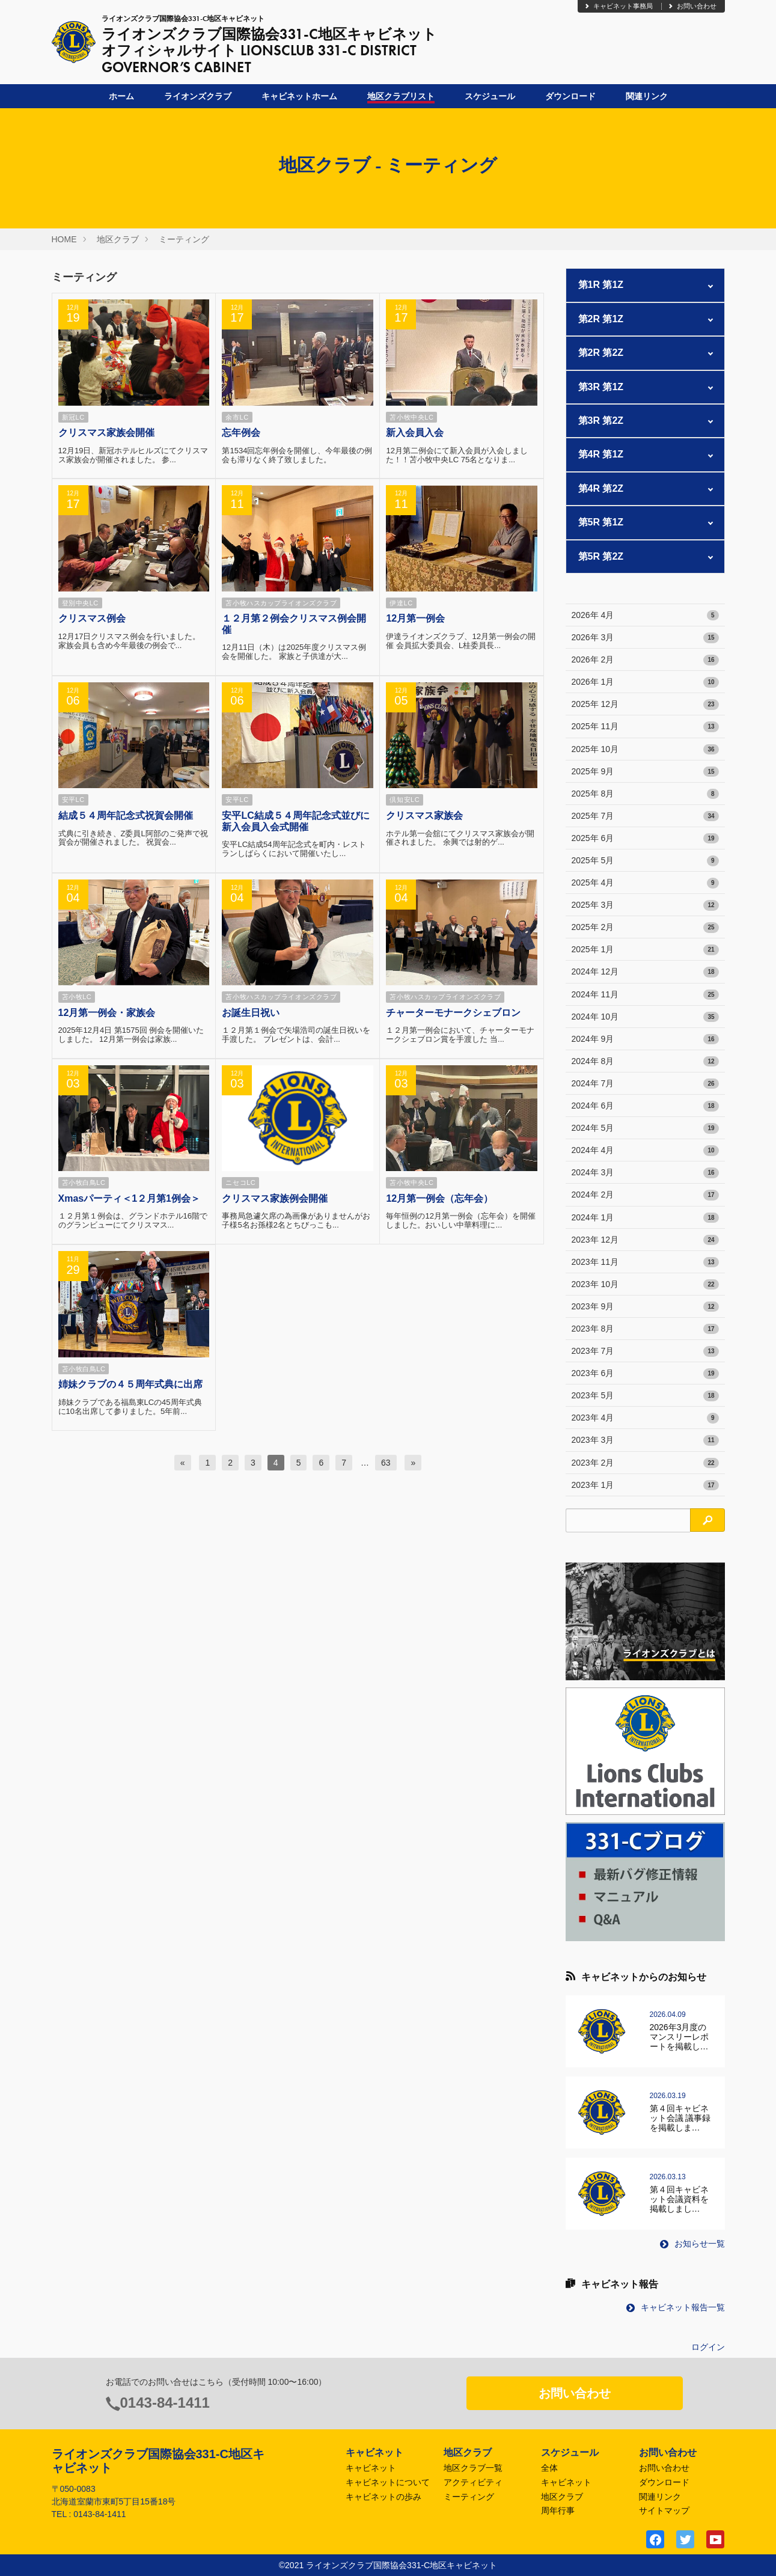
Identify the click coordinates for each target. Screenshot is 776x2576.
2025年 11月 (645, 726)
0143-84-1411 (165, 2402)
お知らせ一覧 (692, 2243)
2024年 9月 (645, 1039)
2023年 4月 (645, 1418)
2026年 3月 (645, 637)
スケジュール (490, 96)
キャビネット (371, 2468)
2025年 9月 (645, 771)
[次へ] (413, 1462)
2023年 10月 (645, 1284)
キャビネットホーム (299, 96)
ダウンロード (570, 96)
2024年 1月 (645, 1218)
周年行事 (558, 2510)
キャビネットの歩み (383, 2496)
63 (386, 1462)
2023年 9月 (645, 1307)
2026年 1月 (645, 682)
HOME (64, 239)
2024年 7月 (645, 1083)
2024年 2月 (645, 1195)
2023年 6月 (645, 1373)
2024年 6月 (645, 1106)
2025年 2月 (645, 927)
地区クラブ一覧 (473, 2468)
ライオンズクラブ (197, 96)
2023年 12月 (645, 1240)
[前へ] (182, 1462)
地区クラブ (118, 239)
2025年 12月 (645, 704)
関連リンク (647, 96)
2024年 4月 (645, 1150)
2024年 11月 (645, 995)
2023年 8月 (645, 1329)
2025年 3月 (645, 905)
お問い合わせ (691, 6)
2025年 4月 (645, 883)
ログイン (708, 2347)
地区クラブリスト (401, 96)
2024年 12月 (645, 972)
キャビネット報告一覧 (675, 2307)
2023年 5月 (645, 1395)
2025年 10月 (645, 749)
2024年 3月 (645, 1172)
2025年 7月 (645, 816)
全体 (549, 2468)
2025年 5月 (645, 860)
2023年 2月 (645, 1463)
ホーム (121, 96)
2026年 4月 (645, 615)
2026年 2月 (645, 660)
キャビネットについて (388, 2482)
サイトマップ (664, 2510)
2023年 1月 (645, 1485)
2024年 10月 (645, 1017)
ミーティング (184, 239)
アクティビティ (473, 2482)
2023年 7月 (645, 1351)
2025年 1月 (645, 949)
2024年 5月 (645, 1128)
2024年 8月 (645, 1061)
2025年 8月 (645, 794)
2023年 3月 (645, 1440)
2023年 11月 (645, 1262)
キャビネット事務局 (618, 6)
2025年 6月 (645, 838)
